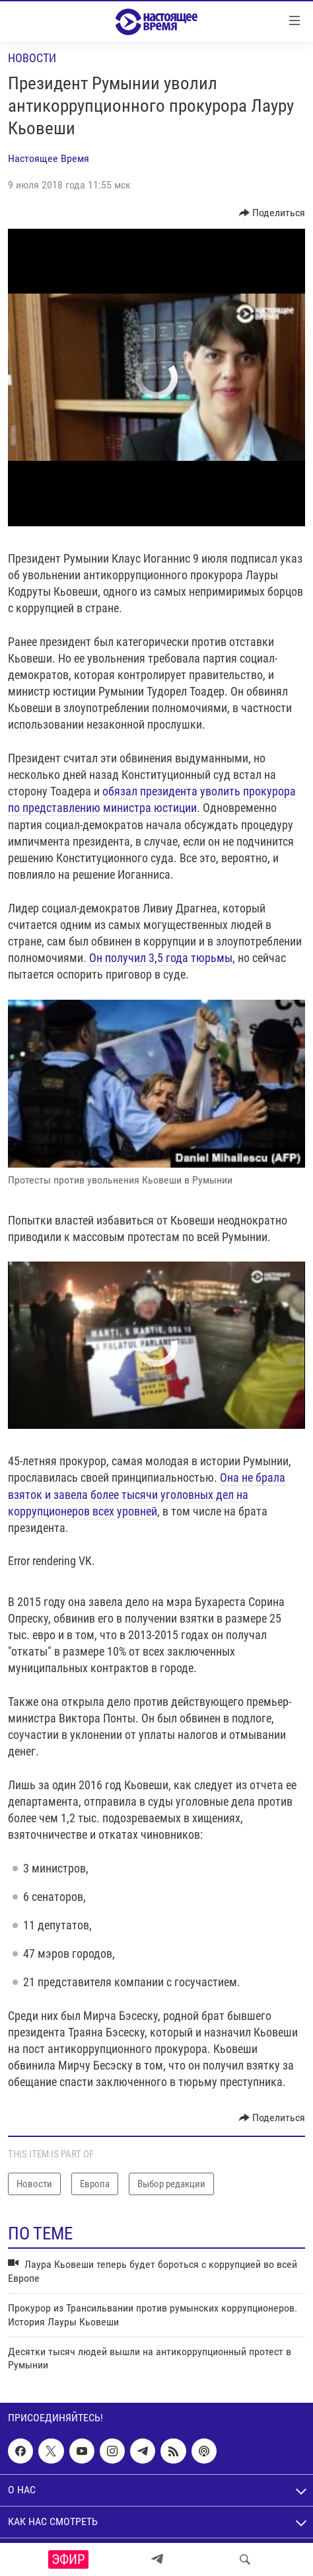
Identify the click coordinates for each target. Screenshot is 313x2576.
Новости (32, 58)
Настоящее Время (48, 158)
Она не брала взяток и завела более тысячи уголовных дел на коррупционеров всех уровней (146, 1493)
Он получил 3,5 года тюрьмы (159, 958)
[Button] (272, 213)
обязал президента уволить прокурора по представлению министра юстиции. (152, 799)
